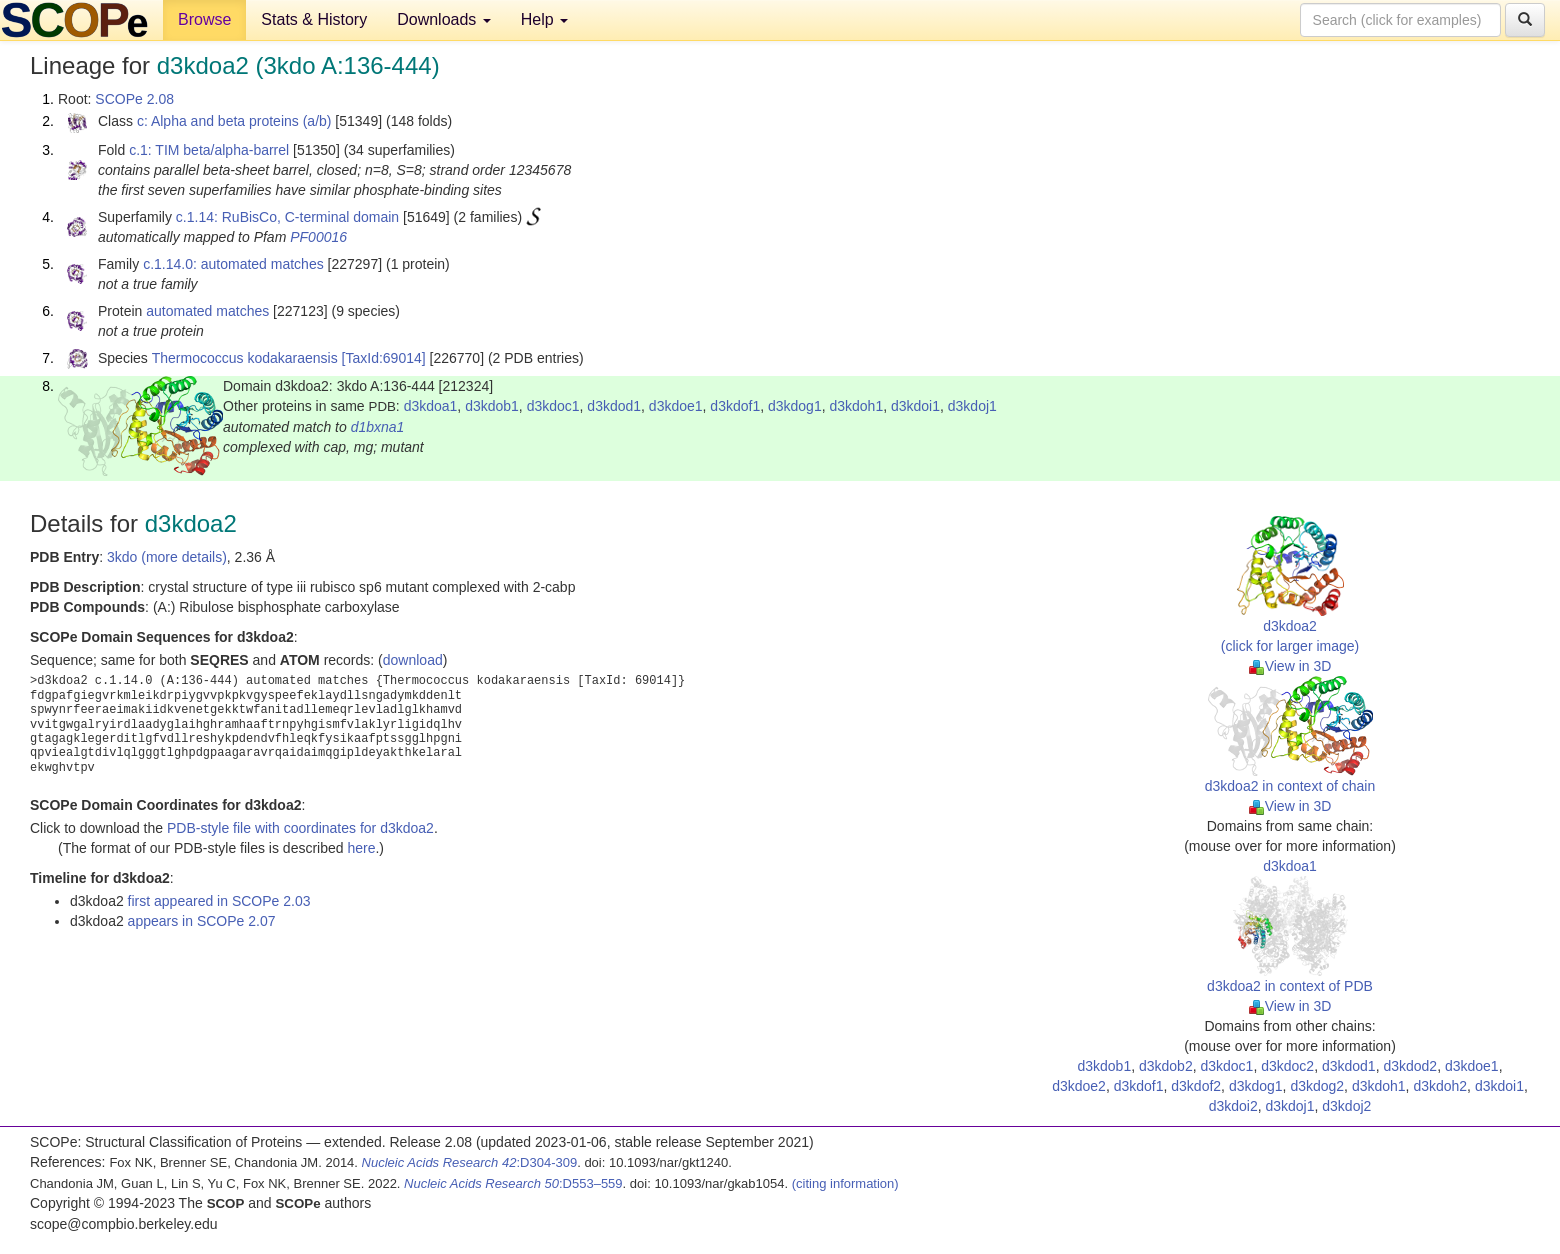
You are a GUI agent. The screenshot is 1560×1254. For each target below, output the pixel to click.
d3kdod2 (1410, 1066)
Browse (204, 19)
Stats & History (314, 19)
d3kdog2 (1317, 1086)
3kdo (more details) (167, 557)
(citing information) (845, 1183)
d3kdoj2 (1346, 1106)
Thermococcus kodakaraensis (245, 358)
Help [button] (544, 19)
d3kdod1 (614, 406)
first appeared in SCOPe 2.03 (219, 901)
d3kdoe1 (676, 406)
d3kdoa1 (431, 406)
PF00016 (318, 237)
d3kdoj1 (972, 406)
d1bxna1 (378, 427)
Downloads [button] (444, 19)
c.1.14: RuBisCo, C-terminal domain (287, 217)
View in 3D (1290, 666)
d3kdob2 (1166, 1066)
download (413, 660)
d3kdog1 (795, 406)
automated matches (207, 311)
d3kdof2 (1196, 1086)
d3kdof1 (735, 406)
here (361, 848)
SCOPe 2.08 (134, 99)
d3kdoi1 (915, 406)
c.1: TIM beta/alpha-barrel (209, 150)
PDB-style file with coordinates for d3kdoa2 (300, 828)
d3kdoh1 (856, 406)
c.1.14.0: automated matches (233, 264)
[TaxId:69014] (384, 358)
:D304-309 (470, 1162)
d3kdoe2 (1079, 1086)
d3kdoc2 (1287, 1066)
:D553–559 (513, 1183)
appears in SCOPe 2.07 (202, 921)
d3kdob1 (492, 406)
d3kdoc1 (553, 406)
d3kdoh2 (1440, 1086)
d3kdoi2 (1233, 1106)
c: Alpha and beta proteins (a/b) (234, 121)
